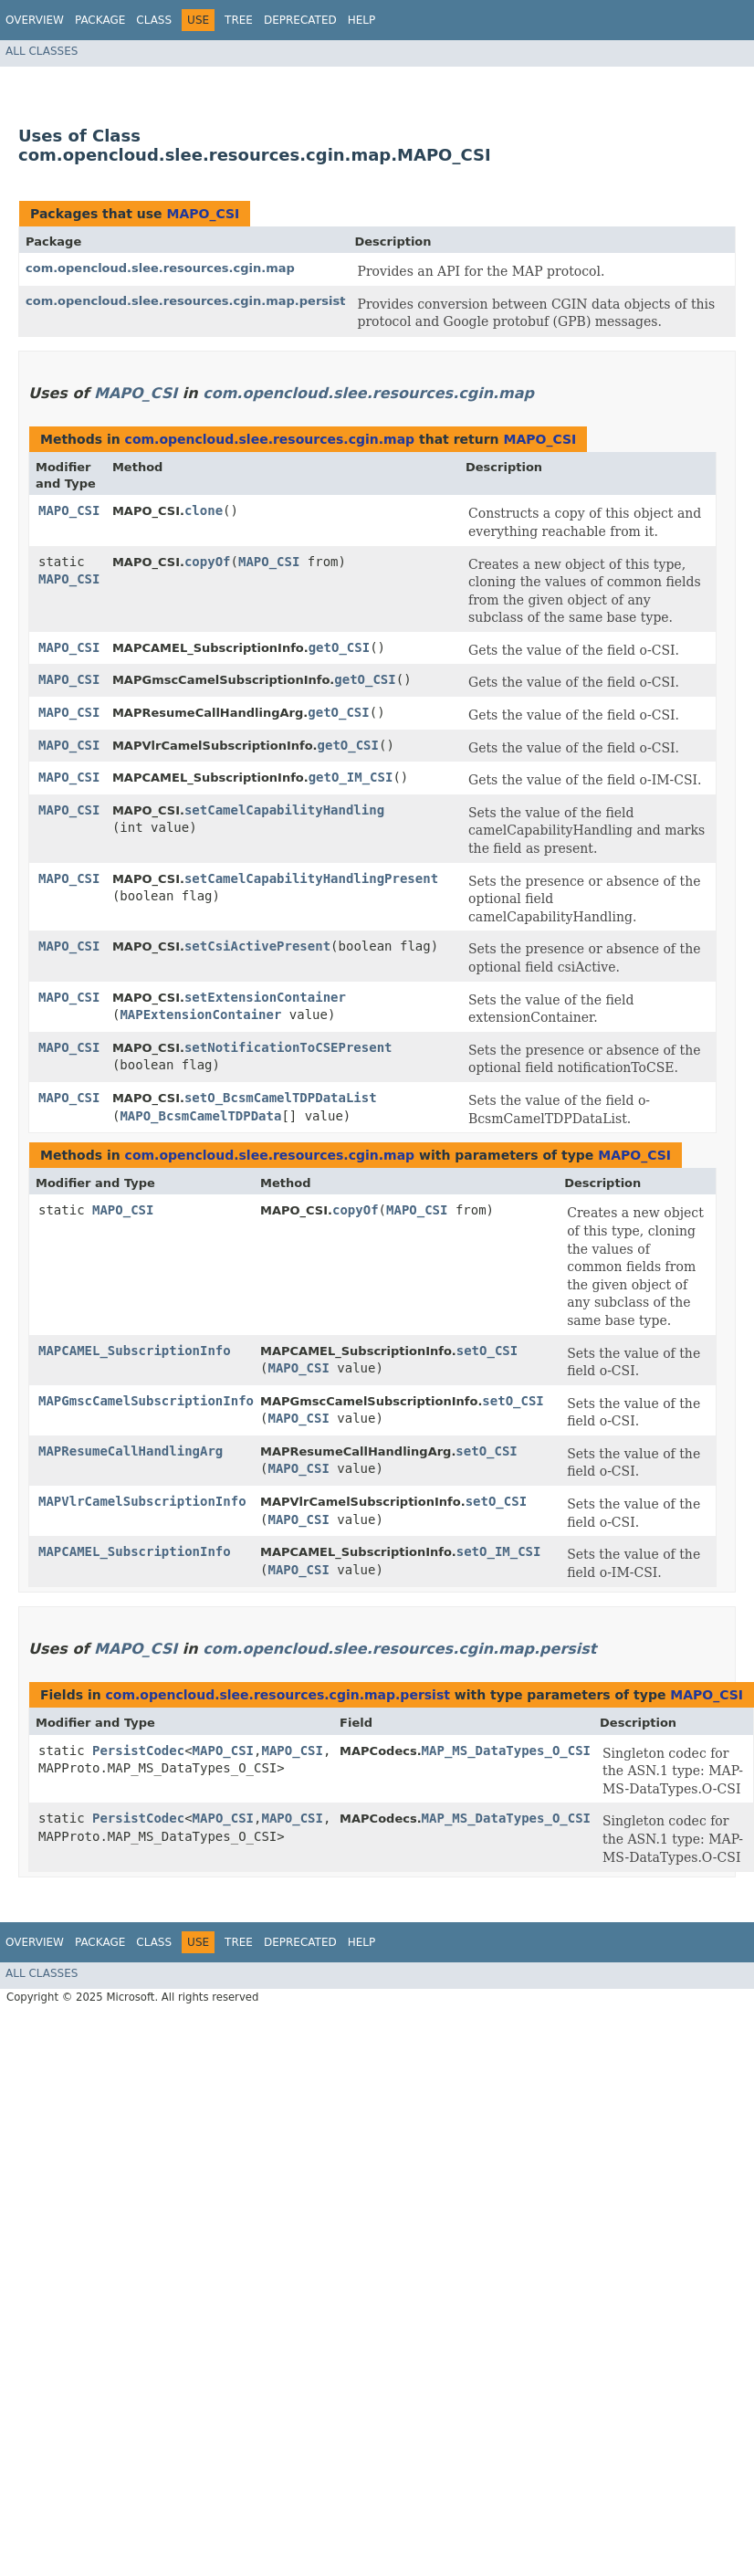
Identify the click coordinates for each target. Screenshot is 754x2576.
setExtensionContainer (265, 997)
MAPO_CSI (202, 213)
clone (203, 510)
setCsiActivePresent (257, 946)
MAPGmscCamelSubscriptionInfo (146, 1400)
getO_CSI (339, 647)
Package (100, 20)
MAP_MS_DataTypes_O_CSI (506, 1750)
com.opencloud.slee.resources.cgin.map (160, 268)
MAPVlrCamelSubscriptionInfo (142, 1501)
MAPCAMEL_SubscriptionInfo (134, 1350)
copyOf (207, 561)
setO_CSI (487, 1350)
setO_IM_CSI (498, 1551)
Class (154, 20)
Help (362, 20)
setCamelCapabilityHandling (284, 810)
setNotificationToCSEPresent (288, 1047)
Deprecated (300, 20)
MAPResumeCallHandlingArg (130, 1451)
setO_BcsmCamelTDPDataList (280, 1097)
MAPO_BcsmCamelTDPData (200, 1116)
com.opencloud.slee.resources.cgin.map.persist (185, 301)
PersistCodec (138, 1750)
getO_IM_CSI (351, 777)
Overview (34, 20)
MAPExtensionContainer (200, 1014)
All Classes (41, 51)
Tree (239, 20)
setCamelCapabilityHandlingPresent (311, 878)
